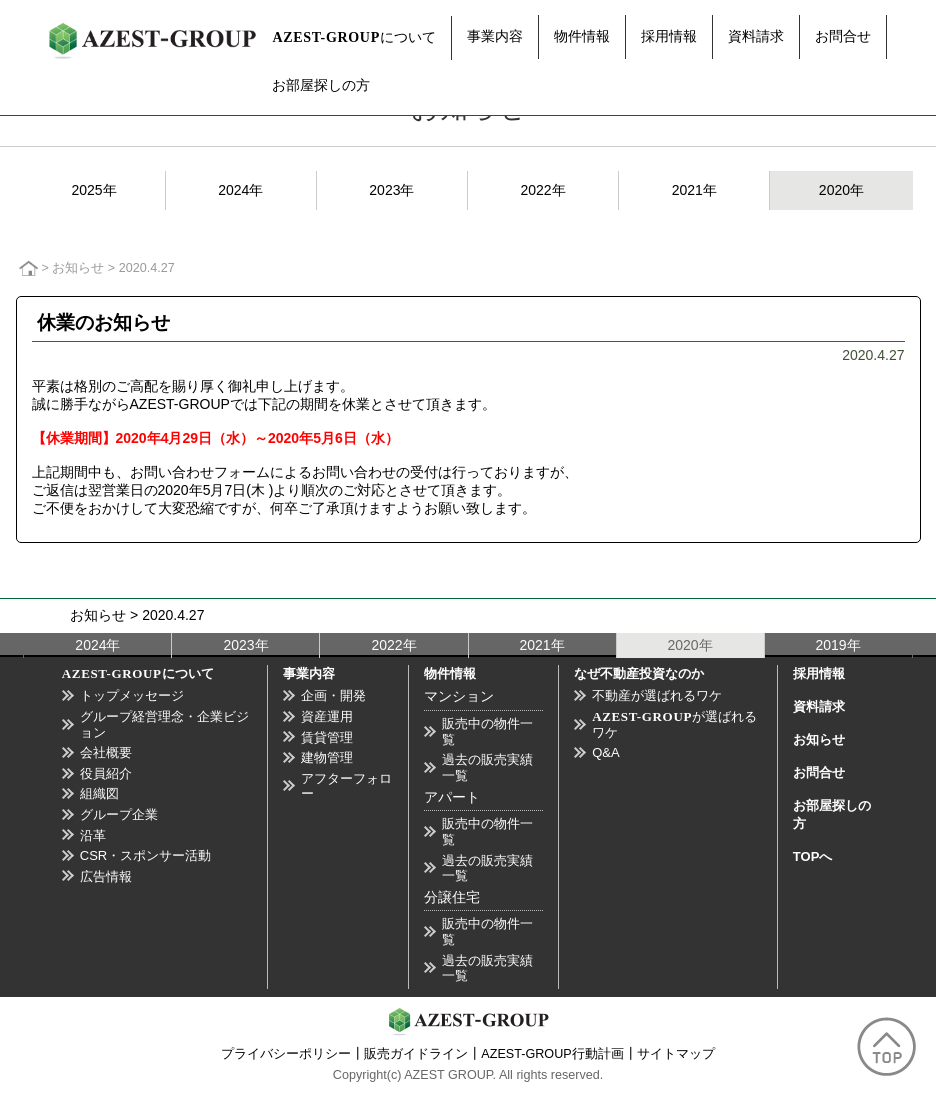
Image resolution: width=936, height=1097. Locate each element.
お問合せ (843, 36)
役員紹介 (106, 773)
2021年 (694, 190)
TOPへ (813, 856)
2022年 (542, 190)
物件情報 (582, 36)
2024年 (240, 190)
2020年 (841, 190)
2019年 (838, 645)
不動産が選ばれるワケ (657, 695)
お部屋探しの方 (321, 85)
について (354, 37)
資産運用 (327, 716)
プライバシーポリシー (286, 1054)
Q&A (605, 752)
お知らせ (78, 268)
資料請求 (756, 36)
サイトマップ (676, 1054)
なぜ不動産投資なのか (639, 673)
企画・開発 (333, 695)
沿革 (93, 835)
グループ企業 (119, 814)
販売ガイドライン (416, 1054)
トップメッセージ (132, 695)
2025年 (93, 190)
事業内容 (495, 36)
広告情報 (106, 876)
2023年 (391, 190)
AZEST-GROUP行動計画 (552, 1054)
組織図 (99, 793)
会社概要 (106, 752)
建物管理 (327, 757)
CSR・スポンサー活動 (145, 855)
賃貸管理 (327, 737)
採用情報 (669, 36)
